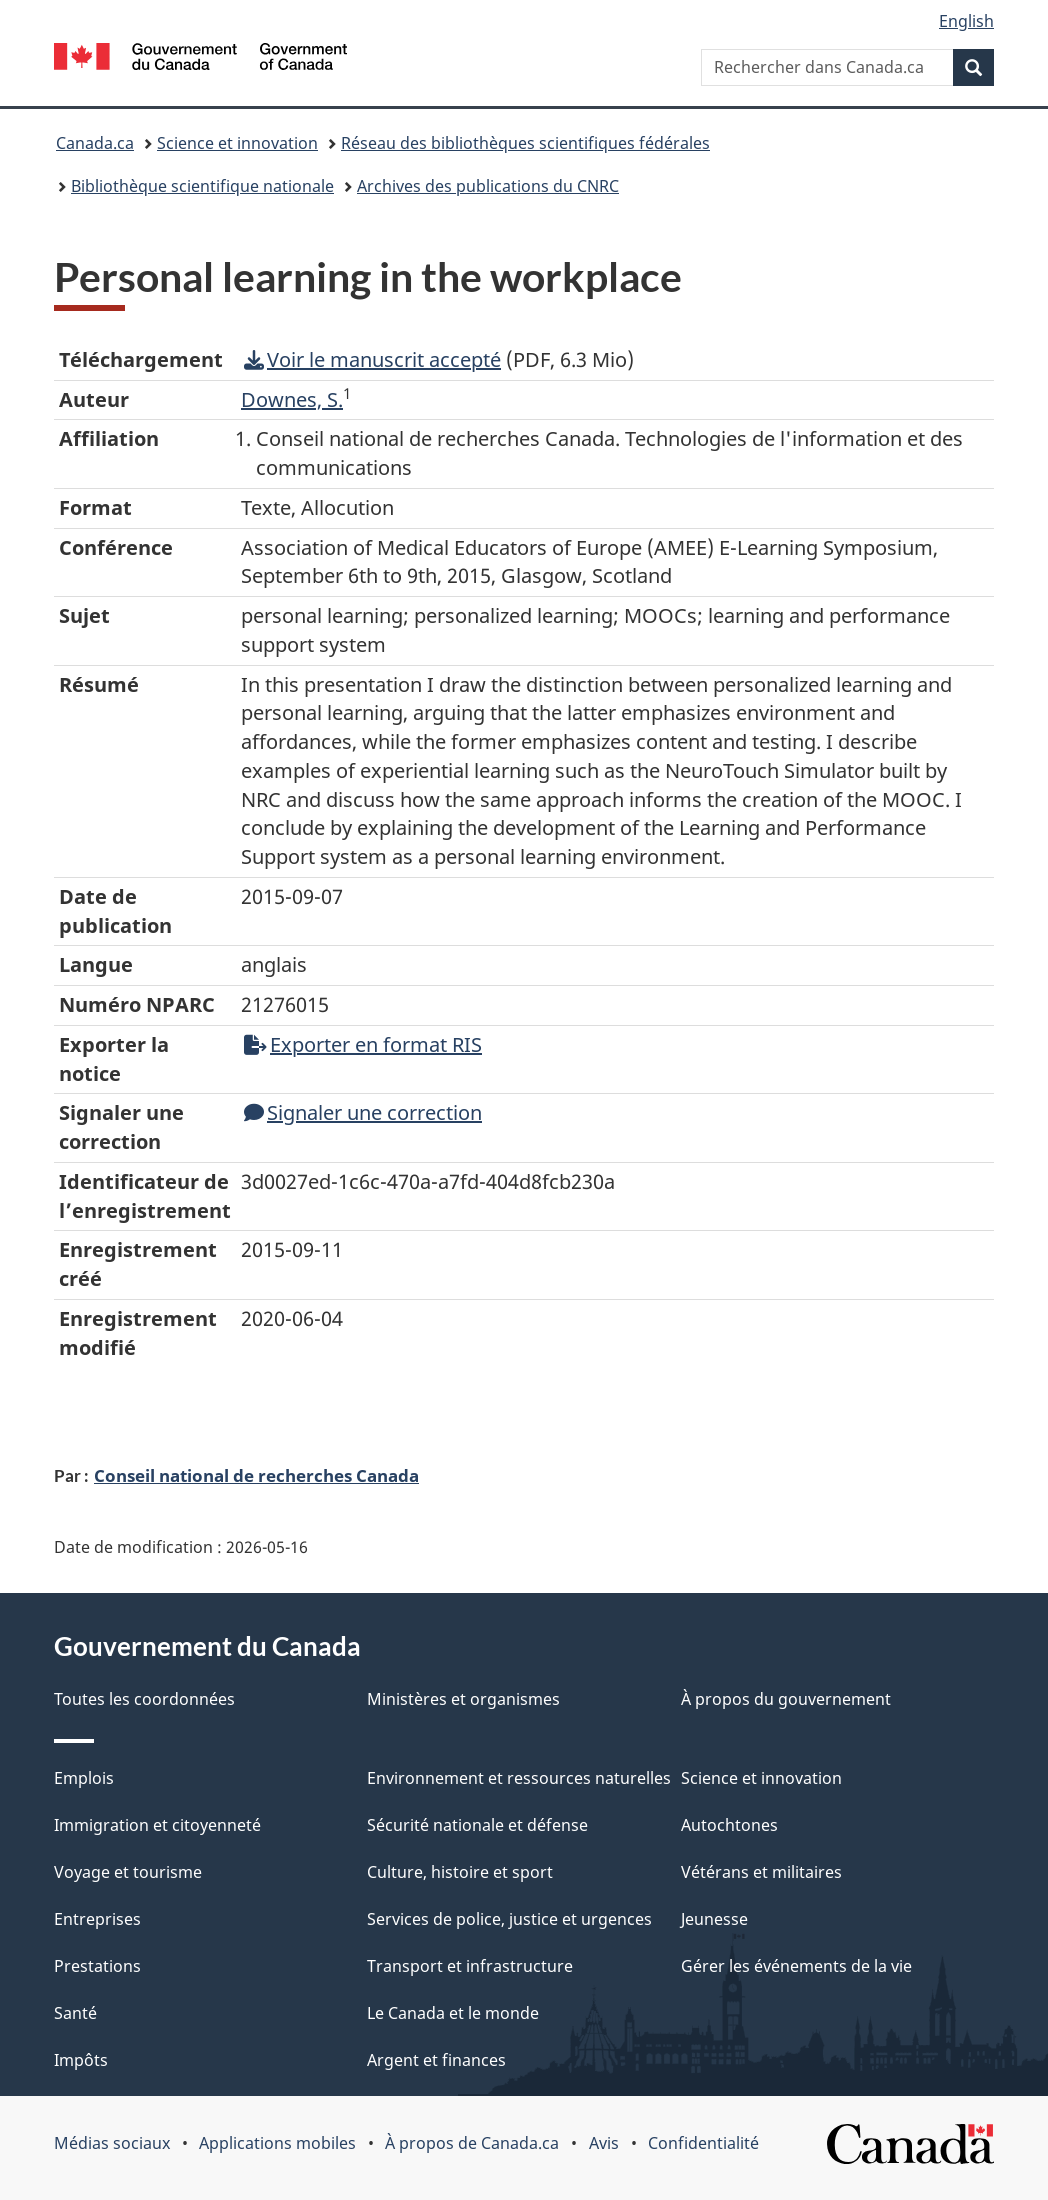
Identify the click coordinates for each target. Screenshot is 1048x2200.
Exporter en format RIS (363, 1044)
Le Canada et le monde (453, 2013)
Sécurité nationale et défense (477, 1825)
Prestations (97, 1966)
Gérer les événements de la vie (796, 1966)
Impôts (81, 2060)
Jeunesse (714, 1919)
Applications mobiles (277, 2143)
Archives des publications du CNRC (488, 186)
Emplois (84, 1778)
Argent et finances (436, 2060)
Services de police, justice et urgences (509, 1919)
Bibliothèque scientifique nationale (202, 186)
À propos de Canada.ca (472, 2143)
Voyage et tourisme (128, 1872)
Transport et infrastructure (470, 1966)
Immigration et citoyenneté (157, 1825)
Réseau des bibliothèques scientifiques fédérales (525, 143)
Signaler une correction (363, 1112)
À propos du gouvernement (786, 1699)
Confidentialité (703, 2143)
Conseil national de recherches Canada (256, 1475)
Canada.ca (95, 143)
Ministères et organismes (463, 1699)
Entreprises (97, 1919)
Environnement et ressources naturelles (519, 1778)
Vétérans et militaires (761, 1872)
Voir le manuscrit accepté (372, 359)
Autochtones (729, 1825)
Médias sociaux (112, 2143)
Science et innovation (237, 143)
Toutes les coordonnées (144, 1699)
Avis (604, 2143)
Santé (75, 2013)
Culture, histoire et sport (460, 1872)
